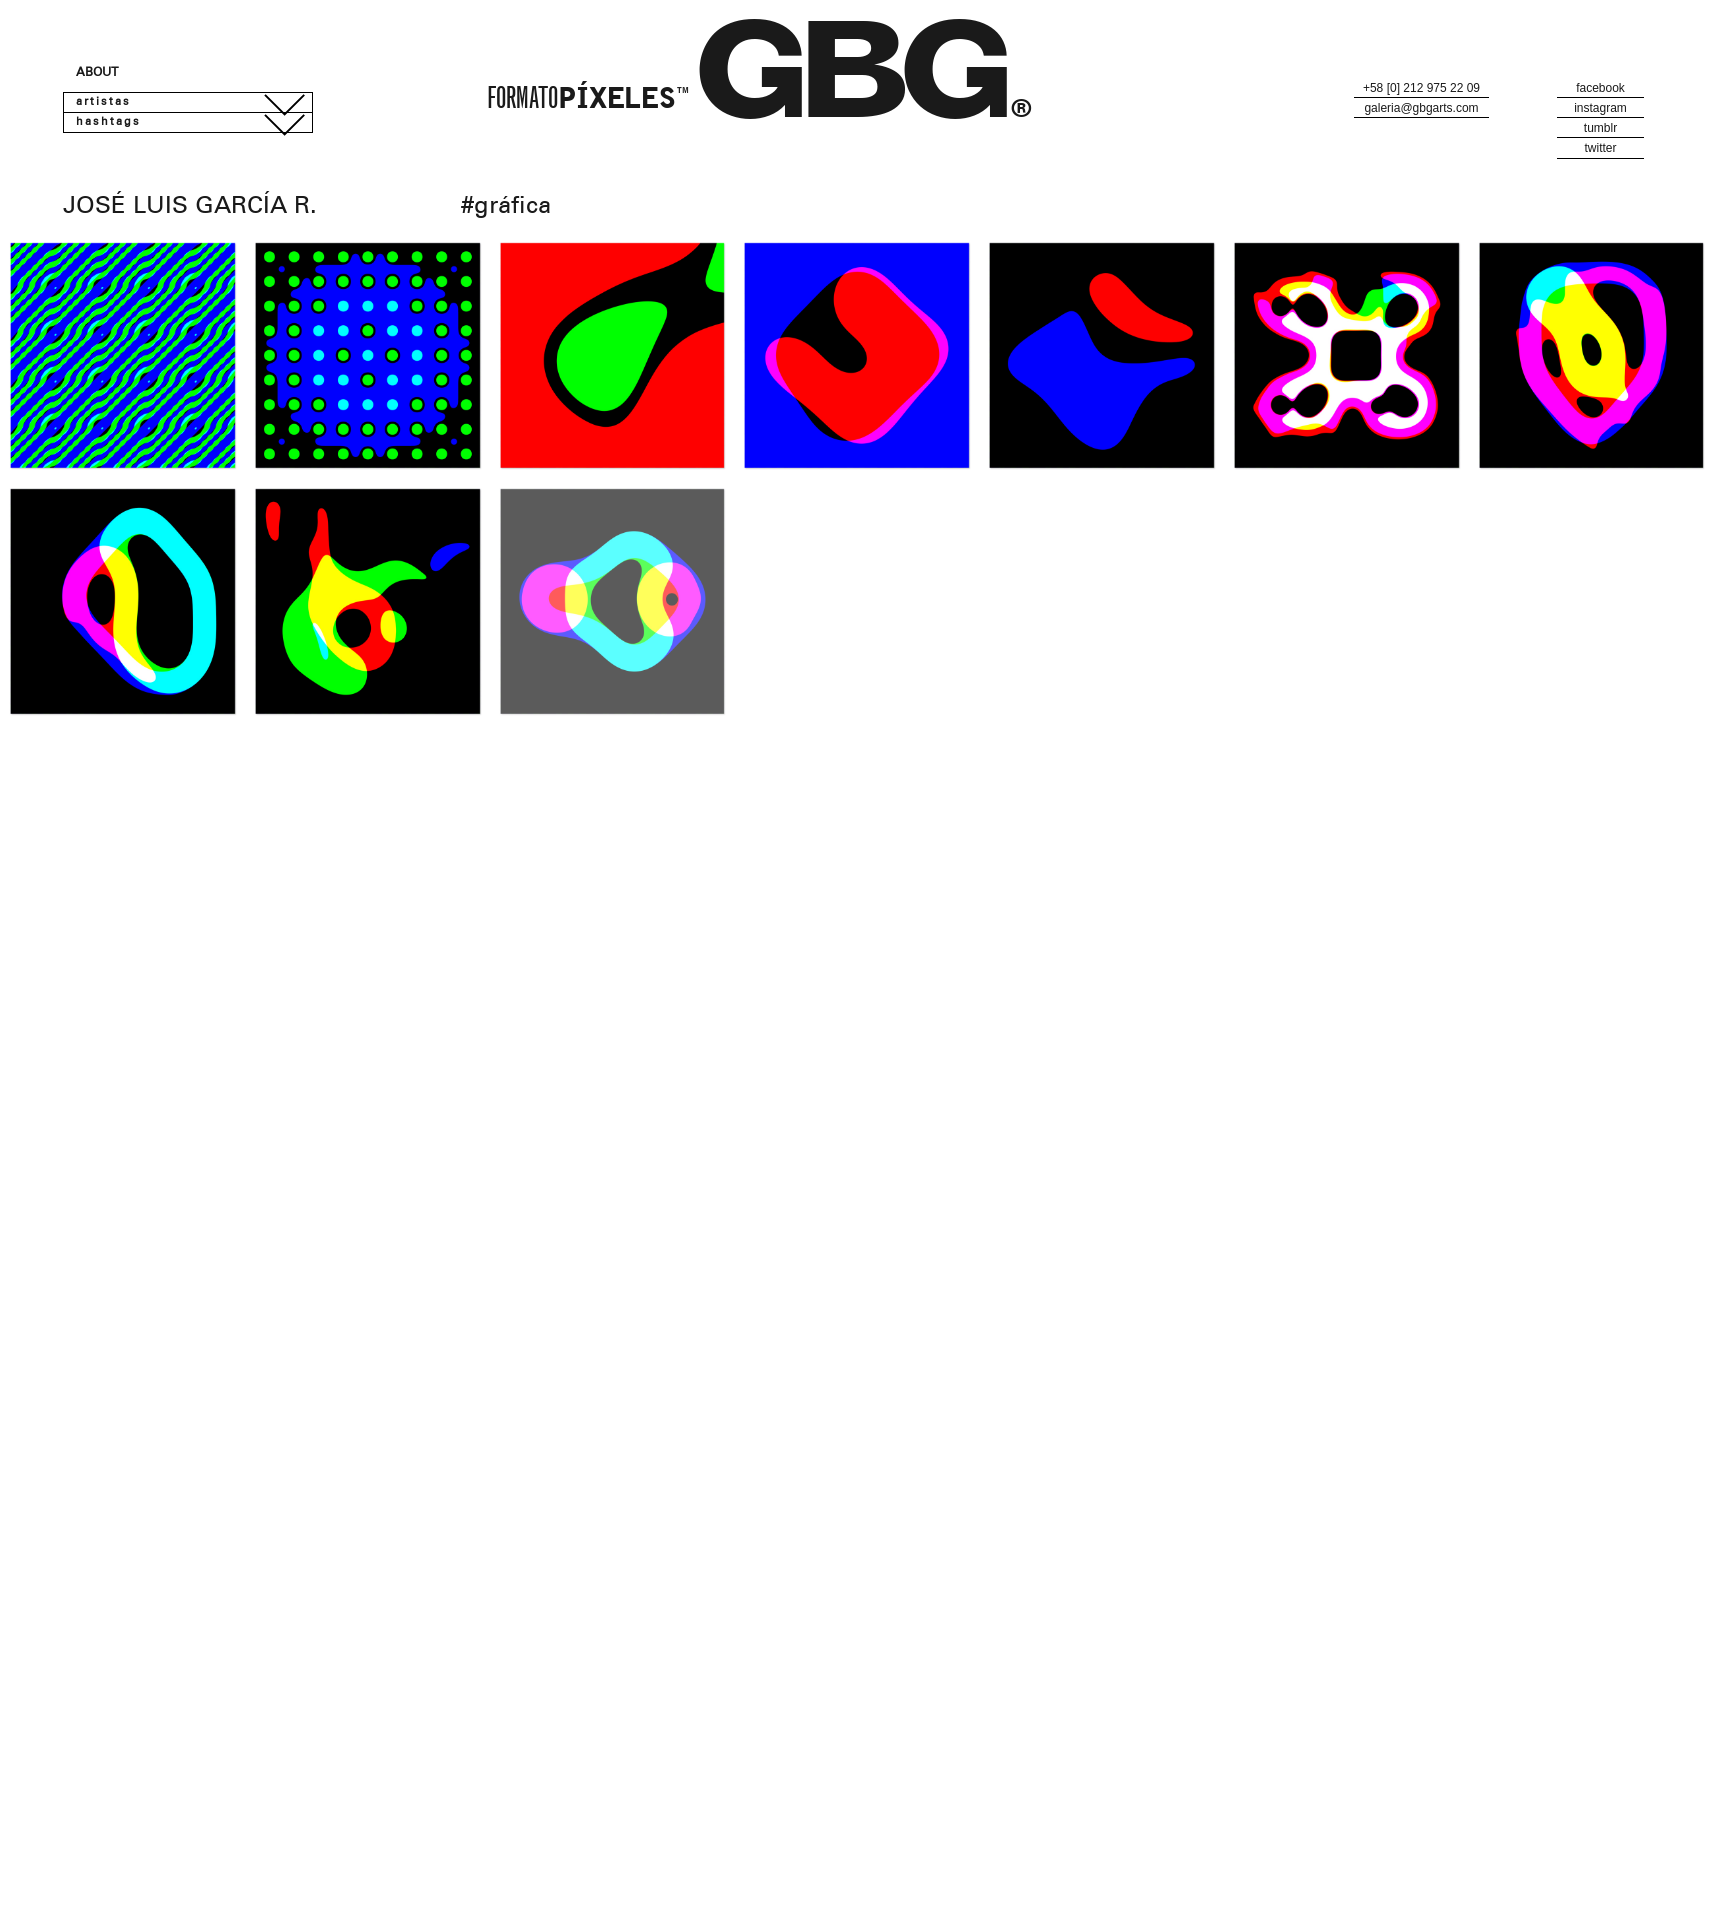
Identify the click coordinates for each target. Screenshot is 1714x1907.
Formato (588, 101)
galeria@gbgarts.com (1421, 108)
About (97, 73)
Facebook (1600, 88)
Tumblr (1600, 128)
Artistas (103, 102)
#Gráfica (506, 208)
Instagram (1600, 108)
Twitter (1600, 148)
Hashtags (108, 122)
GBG (855, 90)
